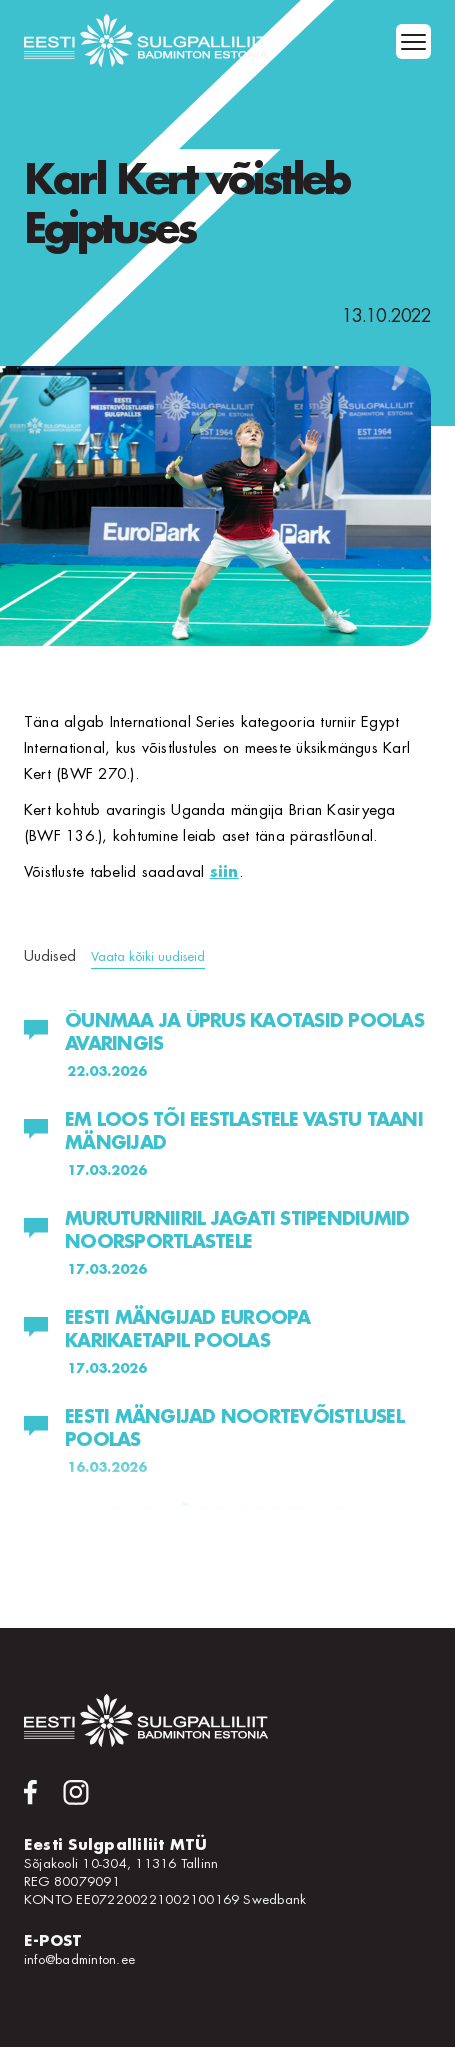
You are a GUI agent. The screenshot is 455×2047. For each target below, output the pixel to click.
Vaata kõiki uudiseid (148, 956)
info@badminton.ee (79, 1959)
